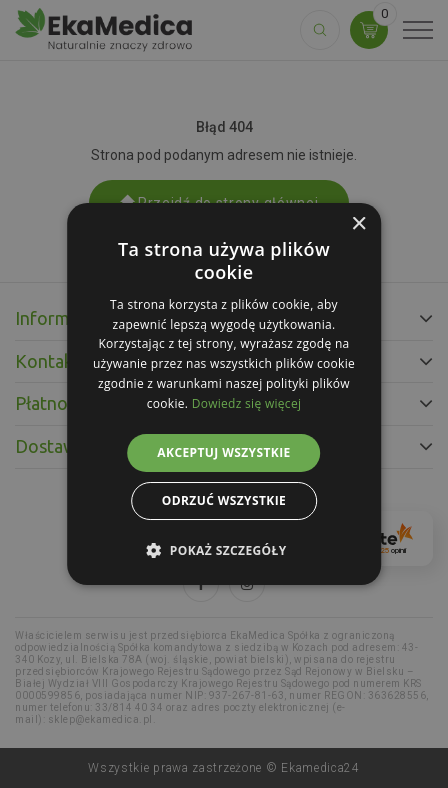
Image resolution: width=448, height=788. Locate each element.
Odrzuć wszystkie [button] (224, 500)
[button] (223, 550)
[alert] (224, 394)
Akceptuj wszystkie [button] (223, 452)
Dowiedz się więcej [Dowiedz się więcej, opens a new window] (247, 403)
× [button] (358, 224)
